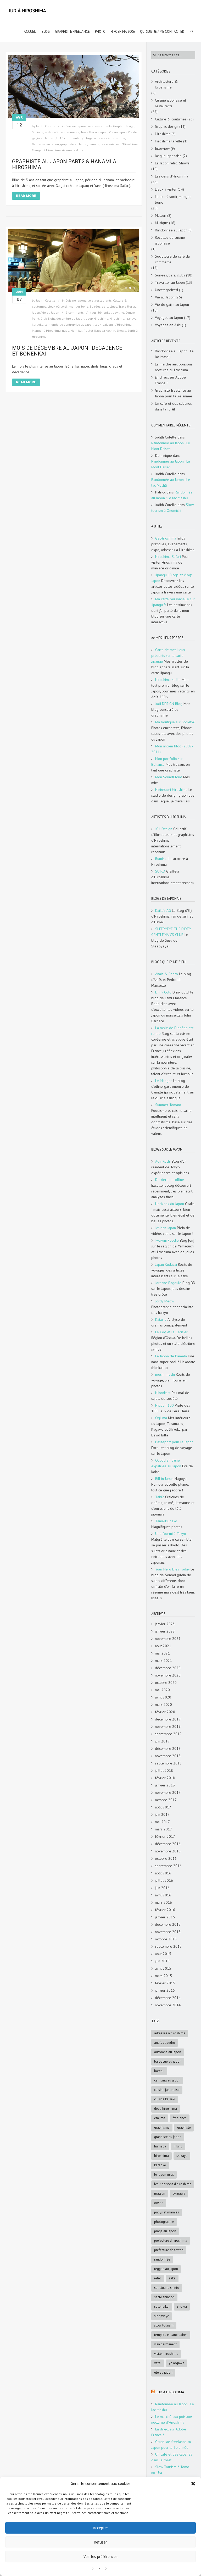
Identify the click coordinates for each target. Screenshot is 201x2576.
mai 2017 (162, 1821)
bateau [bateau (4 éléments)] (159, 2071)
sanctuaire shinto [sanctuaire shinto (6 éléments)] (166, 2287)
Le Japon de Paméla (171, 1356)
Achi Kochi (163, 1161)
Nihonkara (163, 1392)
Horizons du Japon (169, 1203)
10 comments (70, 138)
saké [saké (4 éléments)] (172, 2278)
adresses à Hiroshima (109, 138)
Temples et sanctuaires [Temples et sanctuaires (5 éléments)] (170, 2335)
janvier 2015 (165, 1990)
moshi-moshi (165, 1374)
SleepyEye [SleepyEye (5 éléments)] (161, 2316)
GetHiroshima (165, 538)
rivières (67, 150)
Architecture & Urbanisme (166, 84)
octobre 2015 (166, 1939)
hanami (93, 144)
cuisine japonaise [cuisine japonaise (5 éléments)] (167, 2090)
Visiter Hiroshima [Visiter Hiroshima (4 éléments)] (166, 2353)
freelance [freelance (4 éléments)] (180, 2118)
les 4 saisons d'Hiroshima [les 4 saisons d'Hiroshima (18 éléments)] (172, 2184)
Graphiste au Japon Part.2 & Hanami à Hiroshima (64, 164)
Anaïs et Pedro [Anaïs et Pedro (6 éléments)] (164, 2042)
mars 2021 (163, 1660)
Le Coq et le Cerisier (171, 1332)
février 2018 (165, 1777)
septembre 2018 (168, 1763)
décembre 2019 (168, 1719)
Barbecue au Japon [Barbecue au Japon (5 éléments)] (167, 2061)
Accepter (100, 2527)
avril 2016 (163, 1895)
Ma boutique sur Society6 (175, 722)
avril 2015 (163, 1968)
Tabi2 (159, 1497)
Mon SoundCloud (168, 777)
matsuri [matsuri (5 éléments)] (159, 2193)
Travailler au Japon (94, 132)
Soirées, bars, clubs (103, 306)
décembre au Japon (70, 318)
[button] (193, 2483)
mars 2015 (163, 1975)
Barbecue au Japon (45, 144)
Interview (162, 148)
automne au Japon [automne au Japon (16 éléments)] (167, 2052)
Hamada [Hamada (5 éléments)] (160, 2146)
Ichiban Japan (165, 1227)
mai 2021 (162, 1653)
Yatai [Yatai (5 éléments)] (157, 2363)
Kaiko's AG (163, 910)
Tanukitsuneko (166, 1521)
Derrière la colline (169, 1179)
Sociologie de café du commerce (55, 132)
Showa (121, 330)
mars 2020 (163, 1704)
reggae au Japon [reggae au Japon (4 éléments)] (166, 2269)
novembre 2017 (168, 1792)
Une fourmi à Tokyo (170, 1533)
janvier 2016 (165, 1917)
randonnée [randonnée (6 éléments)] (162, 2259)
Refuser (100, 2542)
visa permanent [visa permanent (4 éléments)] (165, 2344)
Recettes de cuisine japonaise (170, 240)
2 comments (75, 312)
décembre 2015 (168, 1924)
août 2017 (163, 1807)
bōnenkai (104, 312)
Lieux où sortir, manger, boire (68, 306)
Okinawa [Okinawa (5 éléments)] (179, 2193)
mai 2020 (162, 1689)
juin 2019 (162, 1741)
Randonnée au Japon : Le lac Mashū (174, 354)
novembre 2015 (168, 1931)
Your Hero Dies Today (172, 1569)
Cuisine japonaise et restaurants (88, 126)
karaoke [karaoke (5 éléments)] (160, 2165)
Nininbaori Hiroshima (171, 789)
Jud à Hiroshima (170, 2392)
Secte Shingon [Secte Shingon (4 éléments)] (164, 2297)
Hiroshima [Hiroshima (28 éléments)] (161, 2155)
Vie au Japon (118, 132)
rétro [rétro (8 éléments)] (157, 2278)
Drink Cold (163, 992)
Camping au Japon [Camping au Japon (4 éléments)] (167, 2080)
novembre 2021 (168, 1638)
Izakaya (131, 318)
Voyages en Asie (168, 325)
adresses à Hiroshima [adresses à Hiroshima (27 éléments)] (169, 2033)
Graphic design (124, 126)
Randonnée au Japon (171, 230)
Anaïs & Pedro (166, 973)
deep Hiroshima (97, 318)
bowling (118, 312)
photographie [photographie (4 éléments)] (164, 2221)
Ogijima (161, 1417)
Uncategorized (166, 289)
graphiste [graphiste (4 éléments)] (184, 2127)
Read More (26, 196)
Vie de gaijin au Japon (172, 304)
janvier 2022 (165, 1631)
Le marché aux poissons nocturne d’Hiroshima (173, 367)
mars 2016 (163, 1902)
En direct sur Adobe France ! (170, 380)
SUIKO (160, 871)
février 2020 (165, 1711)
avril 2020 (163, 1697)
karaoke (37, 324)
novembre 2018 (168, 1755)
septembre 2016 (168, 1865)
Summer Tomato (168, 1104)
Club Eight (48, 318)
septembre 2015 (168, 1946)
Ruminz (160, 858)
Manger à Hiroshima (46, 150)
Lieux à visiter (166, 189)
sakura (78, 150)
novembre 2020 (168, 1675)
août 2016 (163, 1873)
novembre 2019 (168, 1726)
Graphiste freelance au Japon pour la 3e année (173, 393)
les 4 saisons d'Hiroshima (119, 144)
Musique (161, 222)
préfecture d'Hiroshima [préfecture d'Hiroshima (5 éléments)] (170, 2240)
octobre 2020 (166, 1682)
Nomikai (76, 330)
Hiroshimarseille (168, 679)
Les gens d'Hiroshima (171, 176)
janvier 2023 (165, 1624)
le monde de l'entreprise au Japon (69, 324)
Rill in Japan (164, 1478)
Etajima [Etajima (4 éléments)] (159, 2118)
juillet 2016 (164, 1880)
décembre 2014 (168, 1997)
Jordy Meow (164, 1301)
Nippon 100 (164, 1405)
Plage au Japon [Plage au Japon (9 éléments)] (165, 2231)
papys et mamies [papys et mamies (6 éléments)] (166, 2212)
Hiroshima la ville (168, 141)
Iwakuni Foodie (167, 1240)
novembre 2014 (168, 2005)
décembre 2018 (168, 1748)
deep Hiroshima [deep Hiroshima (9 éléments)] (165, 2108)
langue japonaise (168, 155)
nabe (65, 330)
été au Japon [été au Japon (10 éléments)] (163, 2372)
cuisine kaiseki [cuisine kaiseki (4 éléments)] (164, 2099)
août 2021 (163, 1646)
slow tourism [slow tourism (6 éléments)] (164, 2325)
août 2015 (163, 1953)
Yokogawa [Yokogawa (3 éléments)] (176, 2363)
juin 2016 (162, 1887)
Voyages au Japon (169, 317)
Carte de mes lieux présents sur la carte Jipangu (168, 655)
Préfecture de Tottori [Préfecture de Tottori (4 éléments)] (168, 2250)
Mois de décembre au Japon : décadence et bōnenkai (67, 351)
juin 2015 (162, 1961)
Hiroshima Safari (168, 556)
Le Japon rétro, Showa (172, 163)
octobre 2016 (166, 1858)
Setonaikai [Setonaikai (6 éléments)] (161, 2306)
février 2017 (165, 1836)
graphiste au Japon (73, 144)
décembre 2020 (168, 1667)
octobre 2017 (166, 1799)
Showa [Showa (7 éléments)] (182, 2306)
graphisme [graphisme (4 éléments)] (162, 2127)
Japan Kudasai (166, 1264)
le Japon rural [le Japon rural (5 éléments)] (164, 2174)
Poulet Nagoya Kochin (99, 330)
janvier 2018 (165, 1785)
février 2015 (165, 1983)
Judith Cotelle (45, 126)
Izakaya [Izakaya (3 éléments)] (181, 2155)
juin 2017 (162, 1814)
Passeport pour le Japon (174, 1442)
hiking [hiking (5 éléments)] (178, 2146)
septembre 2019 (168, 1733)
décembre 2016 (168, 1843)
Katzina (160, 1319)
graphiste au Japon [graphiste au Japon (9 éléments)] (167, 2137)
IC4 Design (163, 828)
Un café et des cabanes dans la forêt (173, 406)
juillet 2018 (164, 1770)
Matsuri (160, 215)
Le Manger (163, 1080)
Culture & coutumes (170, 119)
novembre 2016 (168, 1851)
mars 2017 (163, 1829)
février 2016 (165, 1909)
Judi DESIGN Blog (168, 703)
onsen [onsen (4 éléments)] (158, 2203)
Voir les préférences (100, 2556)
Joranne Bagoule (168, 1282)
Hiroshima (117, 318)
